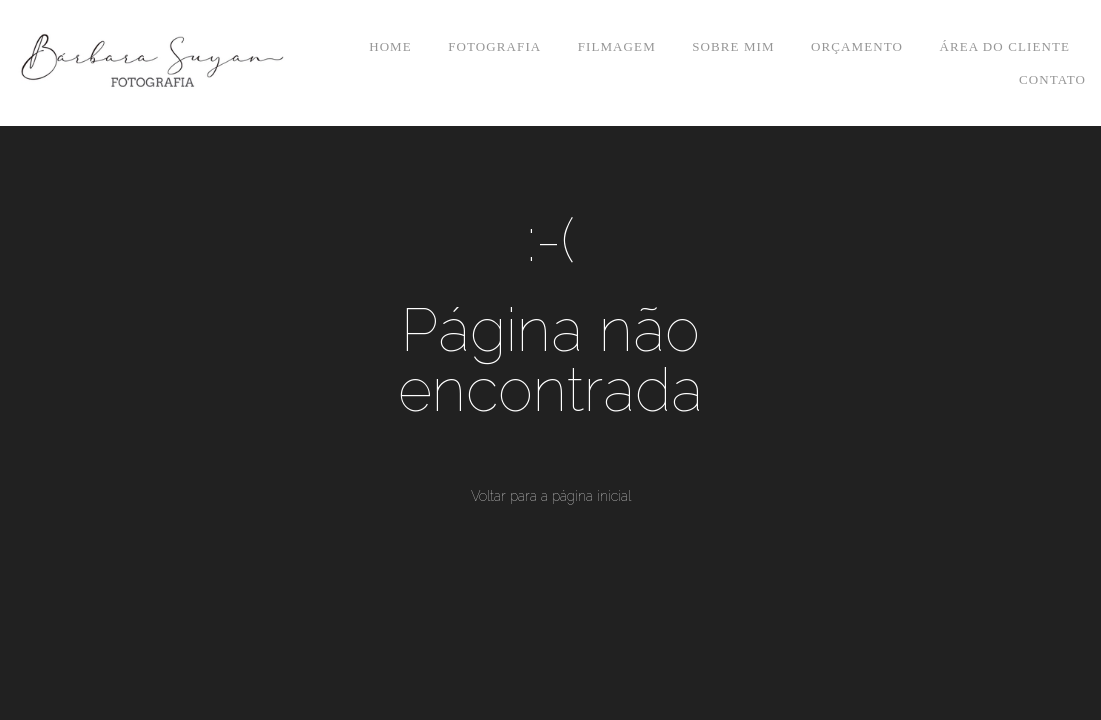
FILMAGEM (617, 46)
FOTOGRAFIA (494, 46)
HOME (390, 46)
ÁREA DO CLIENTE (1004, 46)
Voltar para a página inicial (551, 496)
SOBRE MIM (733, 46)
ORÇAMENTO (857, 46)
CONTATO (1052, 79)
